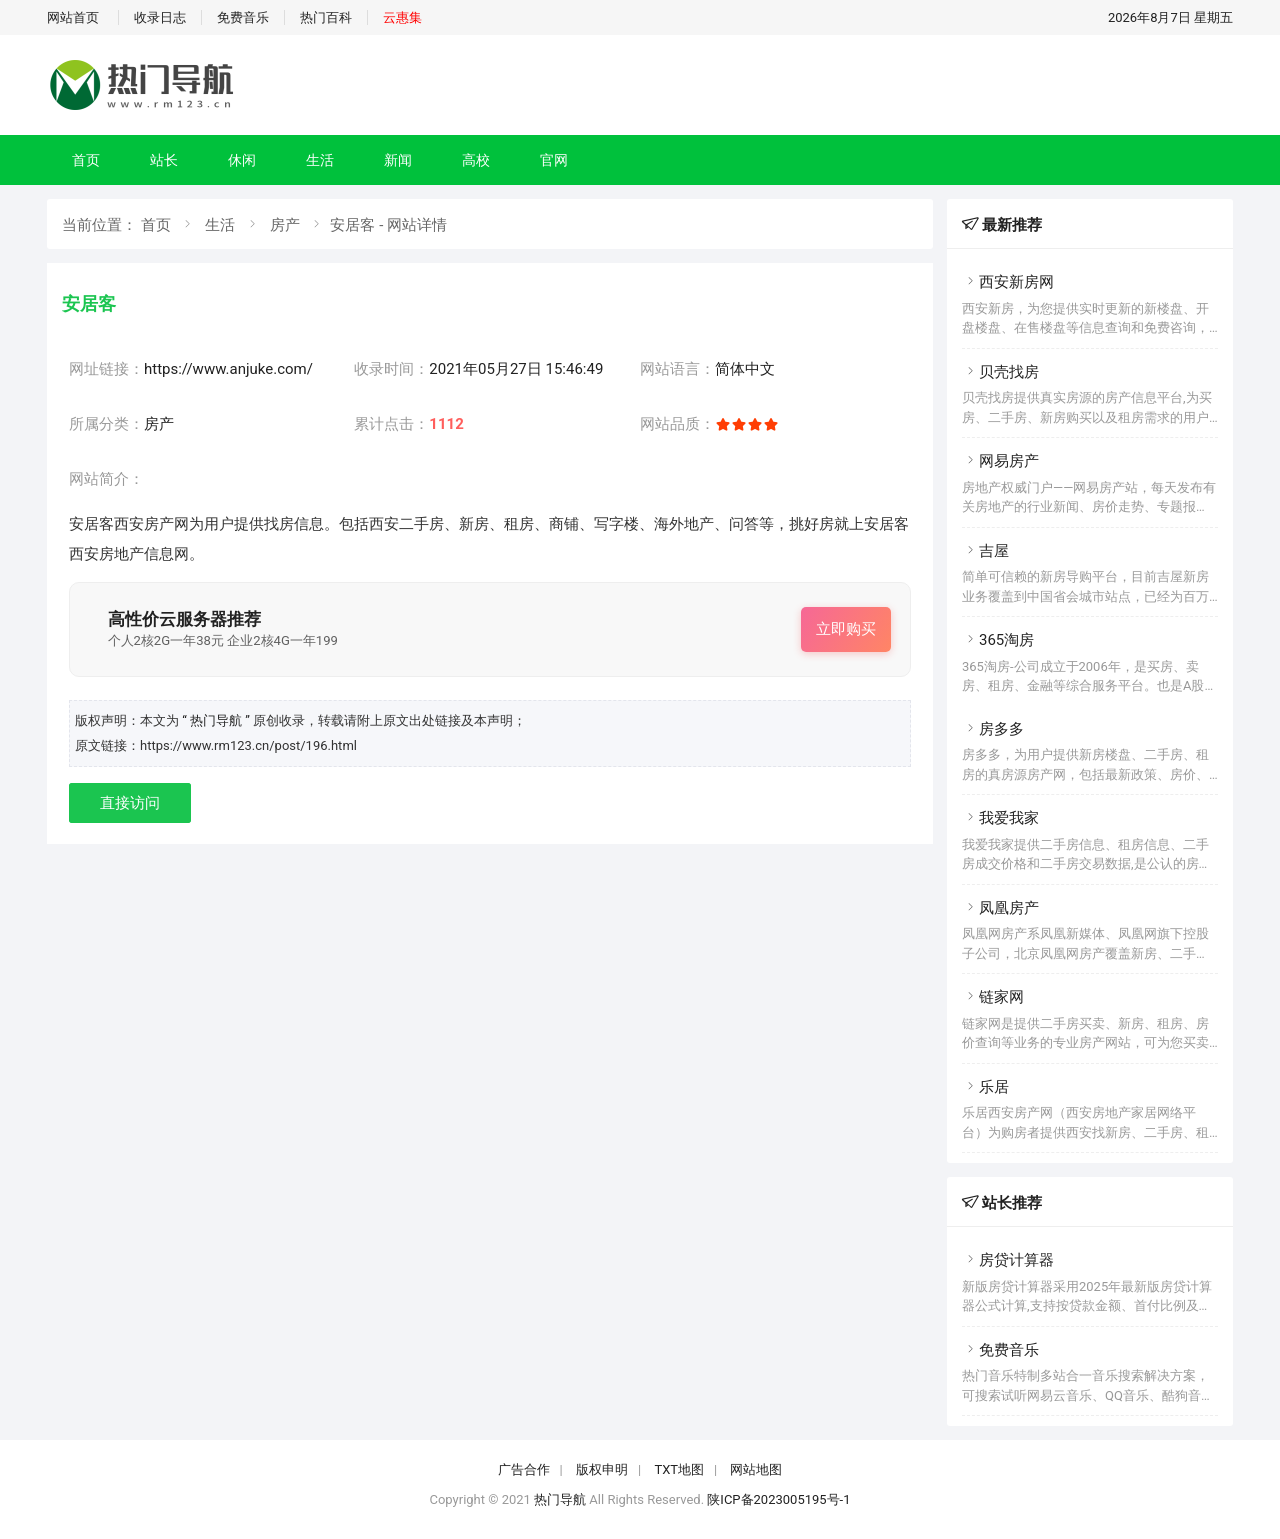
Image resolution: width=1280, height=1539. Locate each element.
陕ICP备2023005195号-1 (778, 1499)
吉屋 (985, 551)
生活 (320, 160)
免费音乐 (243, 17)
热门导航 (560, 1499)
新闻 (398, 160)
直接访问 (130, 803)
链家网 (993, 997)
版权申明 (602, 1469)
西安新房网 (1008, 282)
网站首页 (73, 17)
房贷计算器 (1008, 1260)
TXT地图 (679, 1469)
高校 (476, 160)
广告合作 (524, 1469)
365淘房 (998, 640)
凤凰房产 (1000, 908)
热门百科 (326, 17)
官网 (554, 160)
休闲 (242, 160)
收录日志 (160, 17)
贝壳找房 (1000, 372)
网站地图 (756, 1469)
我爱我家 (1000, 818)
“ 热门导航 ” (217, 720)
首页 (86, 160)
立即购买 (846, 629)
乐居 (985, 1087)
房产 (285, 225)
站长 (164, 160)
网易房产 (1000, 461)
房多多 (993, 729)
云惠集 (402, 17)
